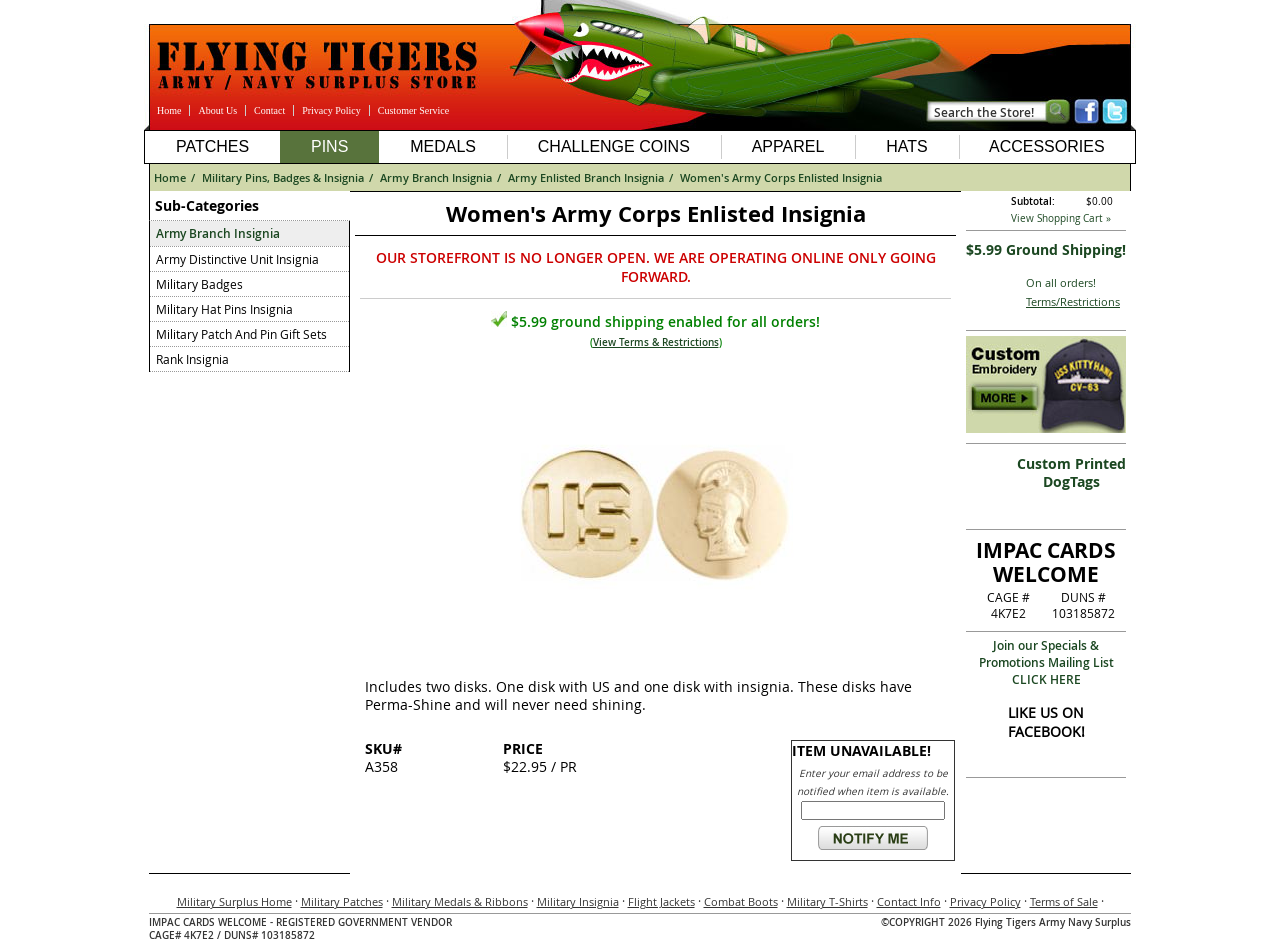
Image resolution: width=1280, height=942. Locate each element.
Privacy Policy (331, 110)
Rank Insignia (192, 359)
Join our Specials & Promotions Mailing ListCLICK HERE (1046, 662)
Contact (269, 110)
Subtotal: (1033, 201)
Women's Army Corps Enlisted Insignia (781, 177)
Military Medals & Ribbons (460, 901)
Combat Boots (741, 901)
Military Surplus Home (234, 901)
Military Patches (342, 901)
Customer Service (413, 110)
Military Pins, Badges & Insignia (283, 177)
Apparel (788, 146)
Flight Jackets (661, 901)
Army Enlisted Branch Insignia (586, 177)
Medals (443, 146)
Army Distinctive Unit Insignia (237, 259)
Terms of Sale (1064, 901)
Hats (906, 146)
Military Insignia (578, 901)
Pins (329, 146)
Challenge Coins (614, 146)
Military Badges (199, 284)
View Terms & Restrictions (656, 342)
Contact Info (909, 901)
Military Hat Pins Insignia (224, 309)
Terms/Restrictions (1073, 301)
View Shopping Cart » (1061, 218)
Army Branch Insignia (436, 177)
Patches (212, 146)
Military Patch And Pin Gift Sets (241, 334)
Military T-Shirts (827, 901)
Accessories (1047, 146)
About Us (217, 110)
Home (169, 110)
